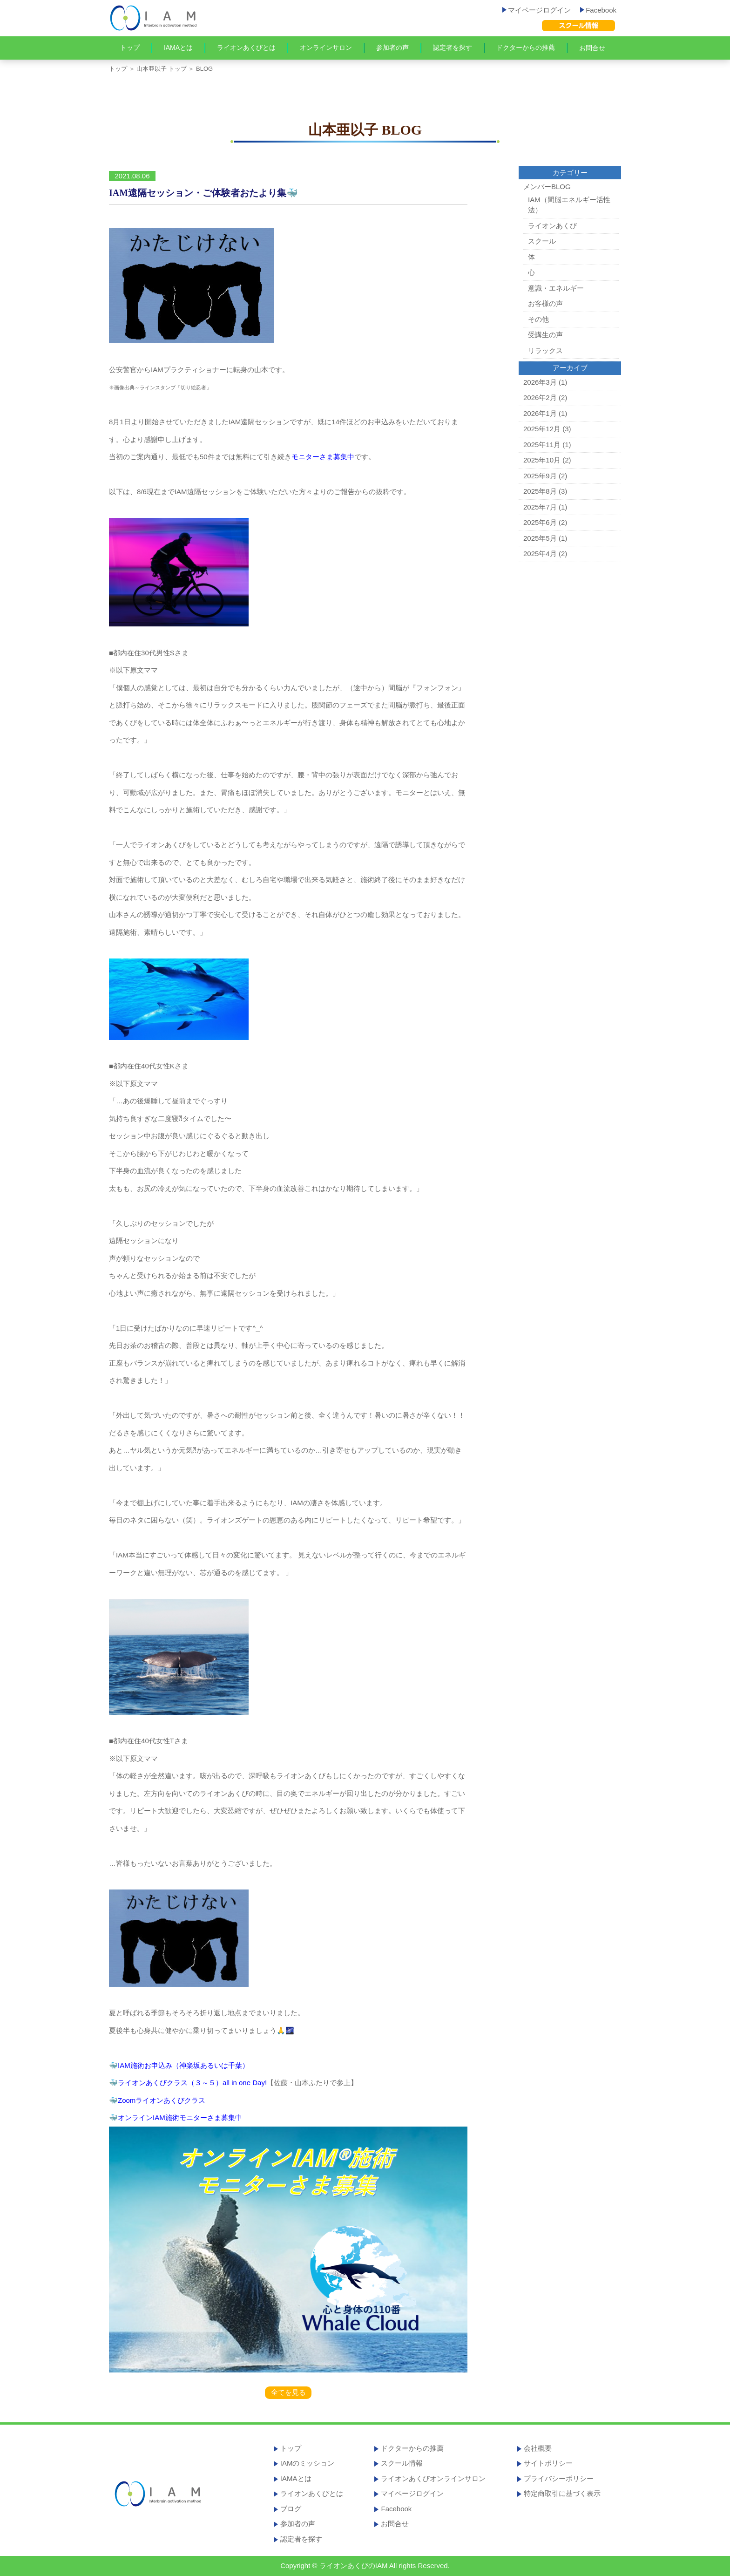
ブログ (290, 2509)
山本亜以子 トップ (161, 68)
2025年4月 (540, 553)
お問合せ (592, 48)
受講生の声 (545, 335)
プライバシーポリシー (559, 2478)
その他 (538, 319)
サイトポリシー (548, 2463)
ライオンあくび (552, 226)
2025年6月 (540, 522)
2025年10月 (542, 460)
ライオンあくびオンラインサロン (433, 2478)
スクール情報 (402, 2463)
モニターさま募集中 (322, 457)
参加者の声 (392, 47)
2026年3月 (540, 382)
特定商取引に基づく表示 (562, 2493)
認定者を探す (452, 47)
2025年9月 (540, 476)
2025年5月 (540, 538)
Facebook (598, 10)
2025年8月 (540, 491)
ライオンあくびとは (246, 47)
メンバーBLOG (547, 186)
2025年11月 (542, 445)
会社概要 (538, 2448)
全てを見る (288, 2392)
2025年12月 (542, 429)
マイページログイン (536, 10)
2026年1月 (540, 413)
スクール (542, 241)
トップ (130, 47)
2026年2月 (540, 397)
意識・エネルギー (556, 288)
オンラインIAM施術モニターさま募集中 (180, 2117)
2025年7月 (540, 507)
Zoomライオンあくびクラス (161, 2100)
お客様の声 (545, 303)
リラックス (545, 350)
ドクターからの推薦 (525, 47)
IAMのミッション (307, 2463)
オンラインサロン (326, 47)
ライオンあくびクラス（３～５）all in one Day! (192, 2083)
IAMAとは (178, 47)
